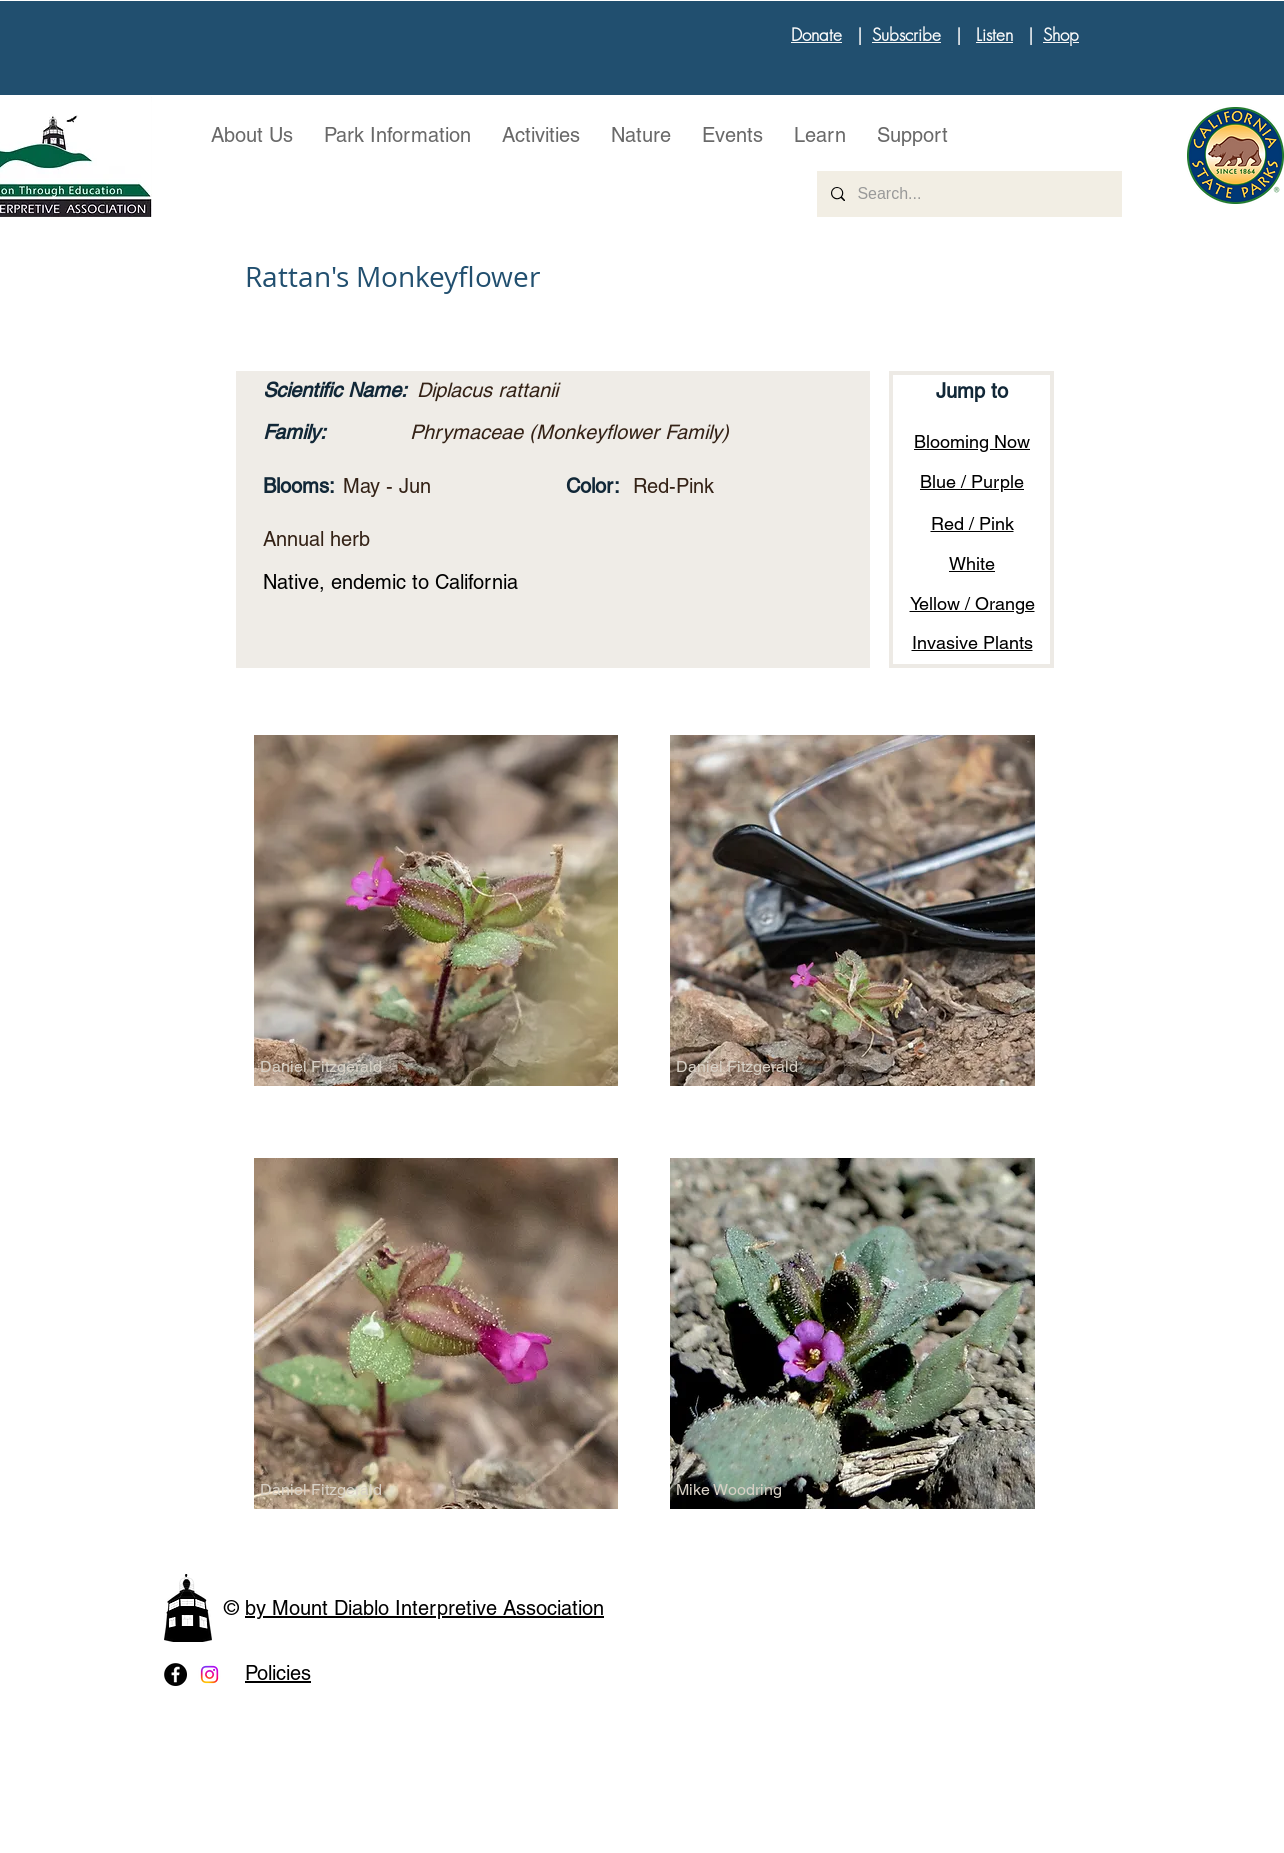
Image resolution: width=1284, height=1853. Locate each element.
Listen (994, 34)
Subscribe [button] (906, 34)
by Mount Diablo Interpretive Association (424, 1608)
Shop (1061, 34)
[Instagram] (209, 1674)
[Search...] (968, 194)
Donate (816, 34)
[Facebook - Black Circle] (175, 1674)
